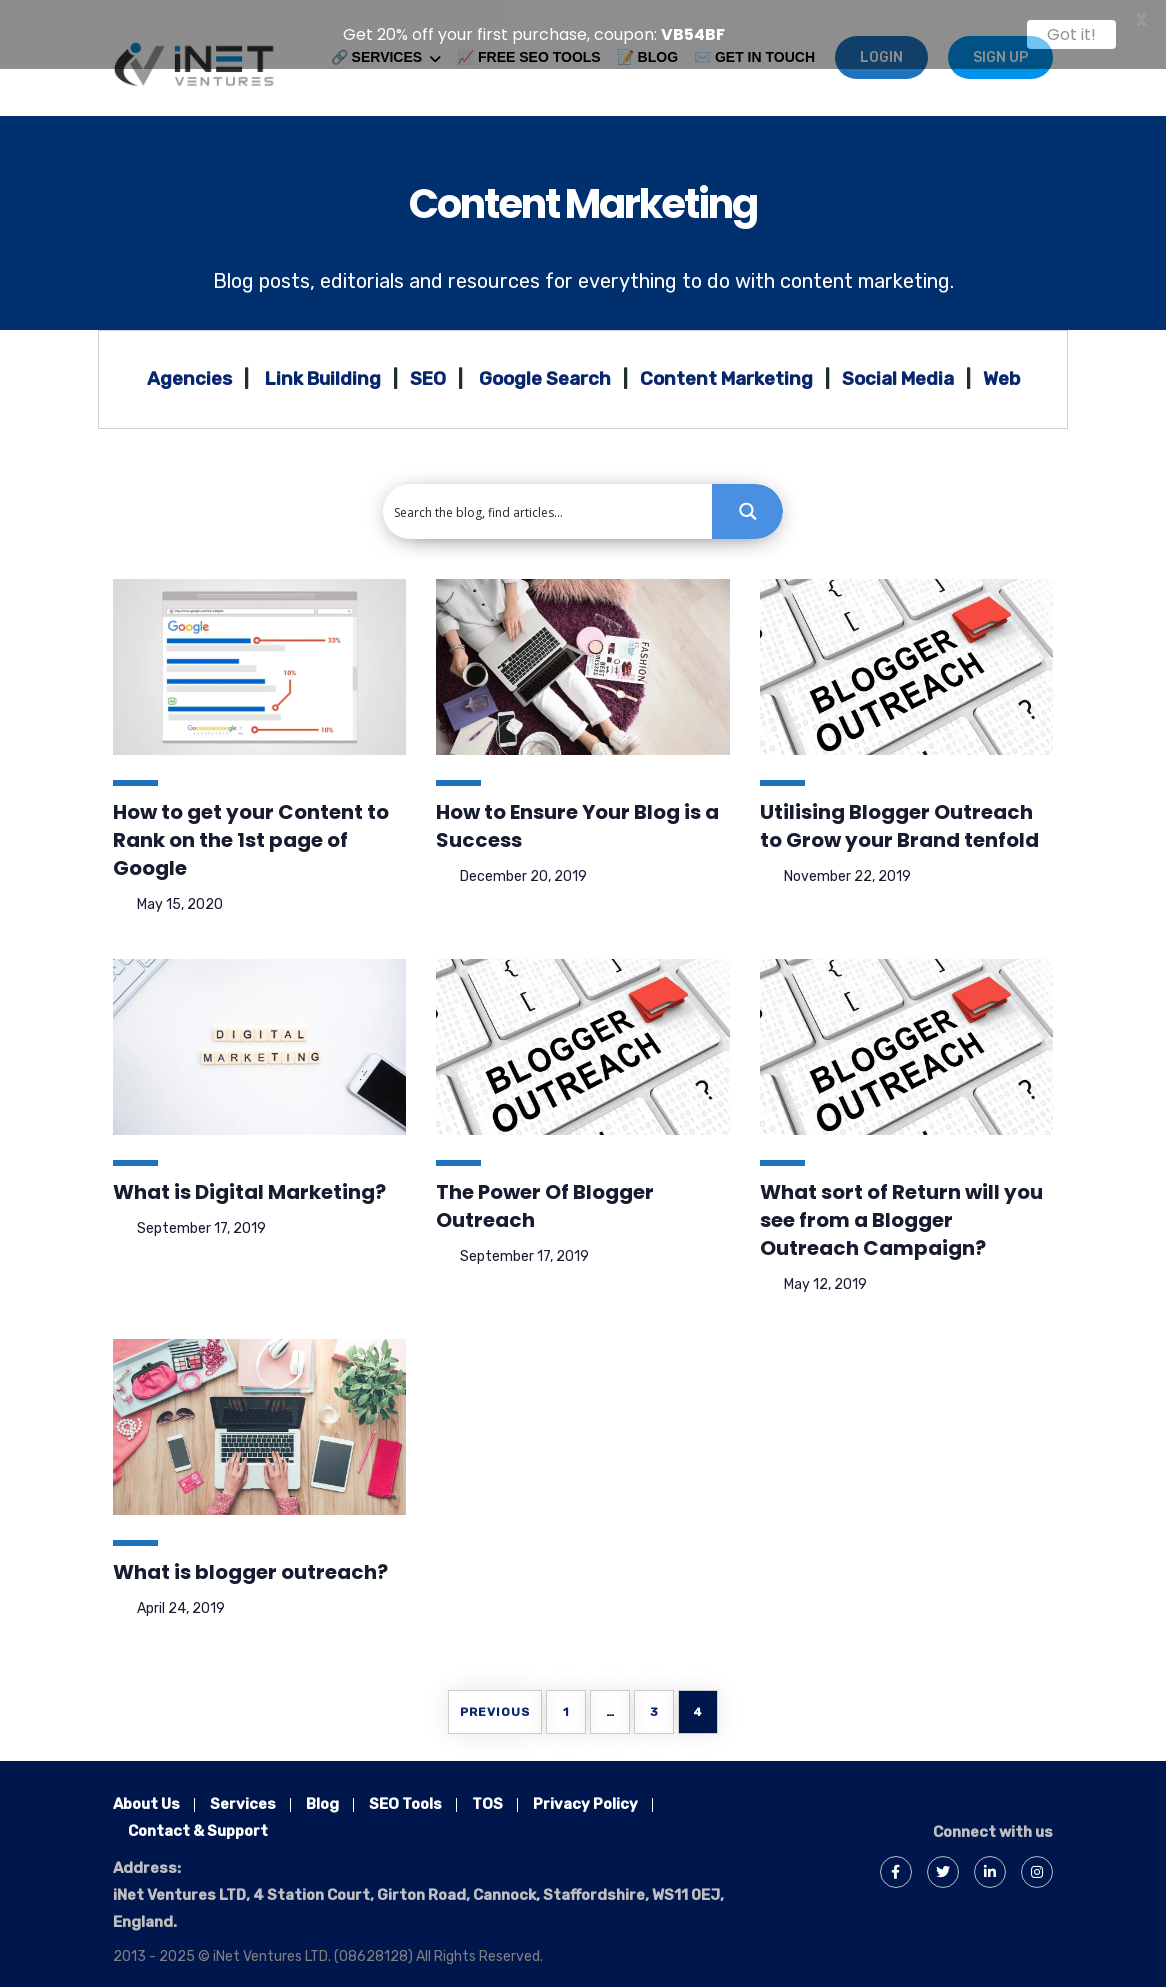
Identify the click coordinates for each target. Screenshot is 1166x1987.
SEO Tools (405, 1793)
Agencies (189, 368)
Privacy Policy (585, 1793)
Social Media (898, 368)
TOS (487, 1793)
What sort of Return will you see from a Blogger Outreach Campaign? (901, 1209)
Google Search (545, 368)
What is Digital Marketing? (249, 1181)
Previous (495, 1701)
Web (1001, 368)
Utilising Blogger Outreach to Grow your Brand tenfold (899, 815)
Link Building (323, 368)
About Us (146, 1793)
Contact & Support (198, 1820)
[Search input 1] (549, 500)
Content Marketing (583, 193)
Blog (322, 1793)
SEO (428, 368)
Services (243, 1793)
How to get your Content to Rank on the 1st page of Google (251, 829)
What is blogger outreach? (250, 1561)
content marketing (865, 270)
